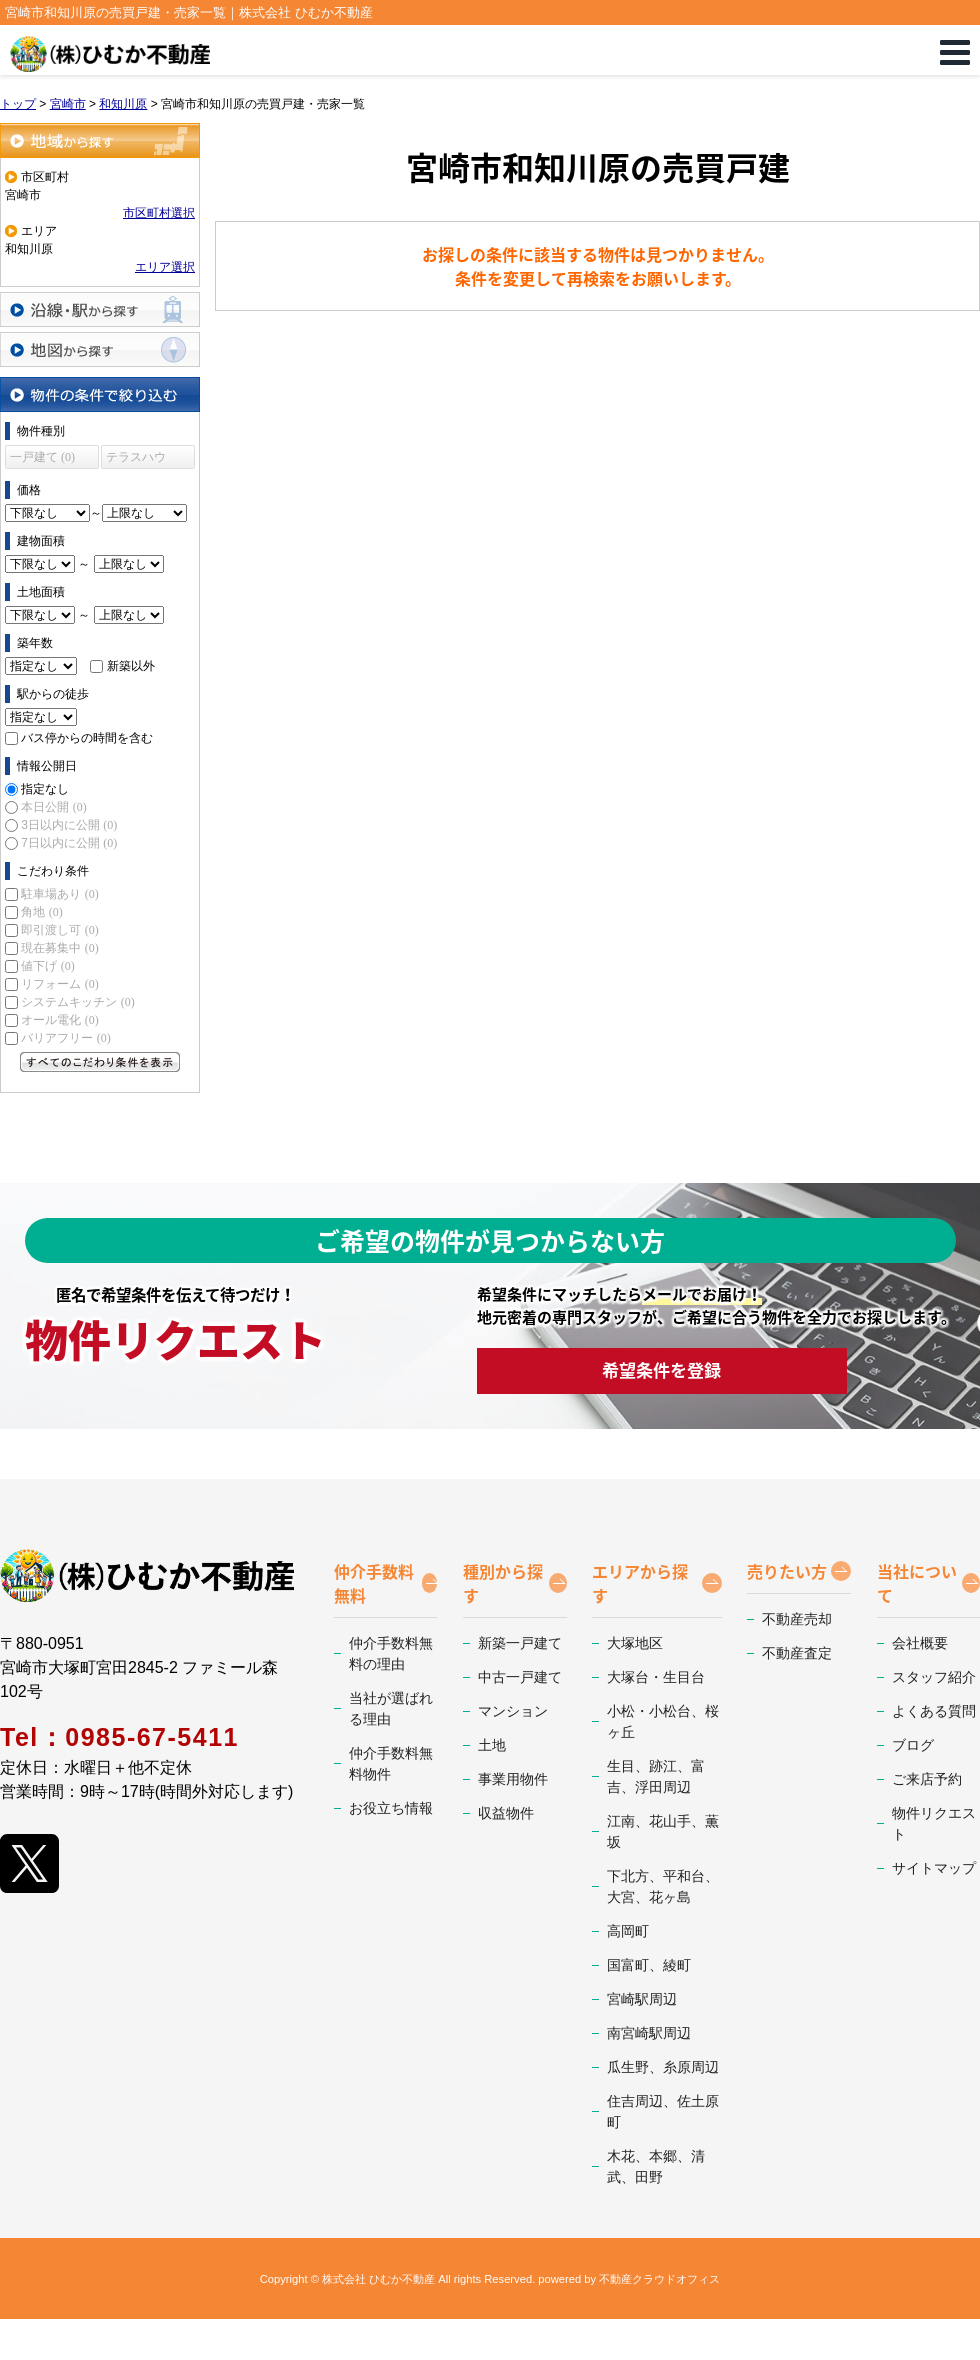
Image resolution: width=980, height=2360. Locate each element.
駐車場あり (59, 894)
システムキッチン (77, 1002)
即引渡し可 (59, 930)
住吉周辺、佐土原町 (663, 2111)
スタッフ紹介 (934, 1677)
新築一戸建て (520, 1643)
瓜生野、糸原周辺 (663, 2067)
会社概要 (920, 1643)
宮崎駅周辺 (642, 1999)
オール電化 (59, 1020)
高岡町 (628, 1931)
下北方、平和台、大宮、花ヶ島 (663, 1886)
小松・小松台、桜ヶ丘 (663, 1721)
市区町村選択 (159, 213)
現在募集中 (59, 948)
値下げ (47, 966)
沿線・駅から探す (100, 309)
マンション (513, 1711)
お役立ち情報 (391, 1808)
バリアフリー (65, 1038)
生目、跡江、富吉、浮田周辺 (656, 1776)
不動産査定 (797, 1653)
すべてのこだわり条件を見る (100, 1062)
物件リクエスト (934, 1823)
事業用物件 (513, 1779)
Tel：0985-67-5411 (119, 1737)
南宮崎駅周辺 (649, 2033)
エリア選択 (165, 267)
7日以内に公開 (69, 843)
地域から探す (100, 140)
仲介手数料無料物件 (391, 1763)
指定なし (45, 789)
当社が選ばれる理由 (391, 1708)
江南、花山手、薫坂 (663, 1831)
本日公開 (53, 807)
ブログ (913, 1745)
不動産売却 (797, 1619)
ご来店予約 (927, 1779)
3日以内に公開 (69, 825)
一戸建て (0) (42, 457)
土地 (492, 1745)
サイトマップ (934, 1868)
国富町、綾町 (649, 1965)
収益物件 (506, 1813)
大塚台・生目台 (656, 1677)
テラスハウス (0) (136, 459)
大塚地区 (635, 1643)
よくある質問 (934, 1711)
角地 (41, 912)
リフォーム (59, 984)
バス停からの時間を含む (87, 738)
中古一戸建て (520, 1677)
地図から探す (100, 349)
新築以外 (131, 666)
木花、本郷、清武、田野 (656, 2166)
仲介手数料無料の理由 (391, 1653)
